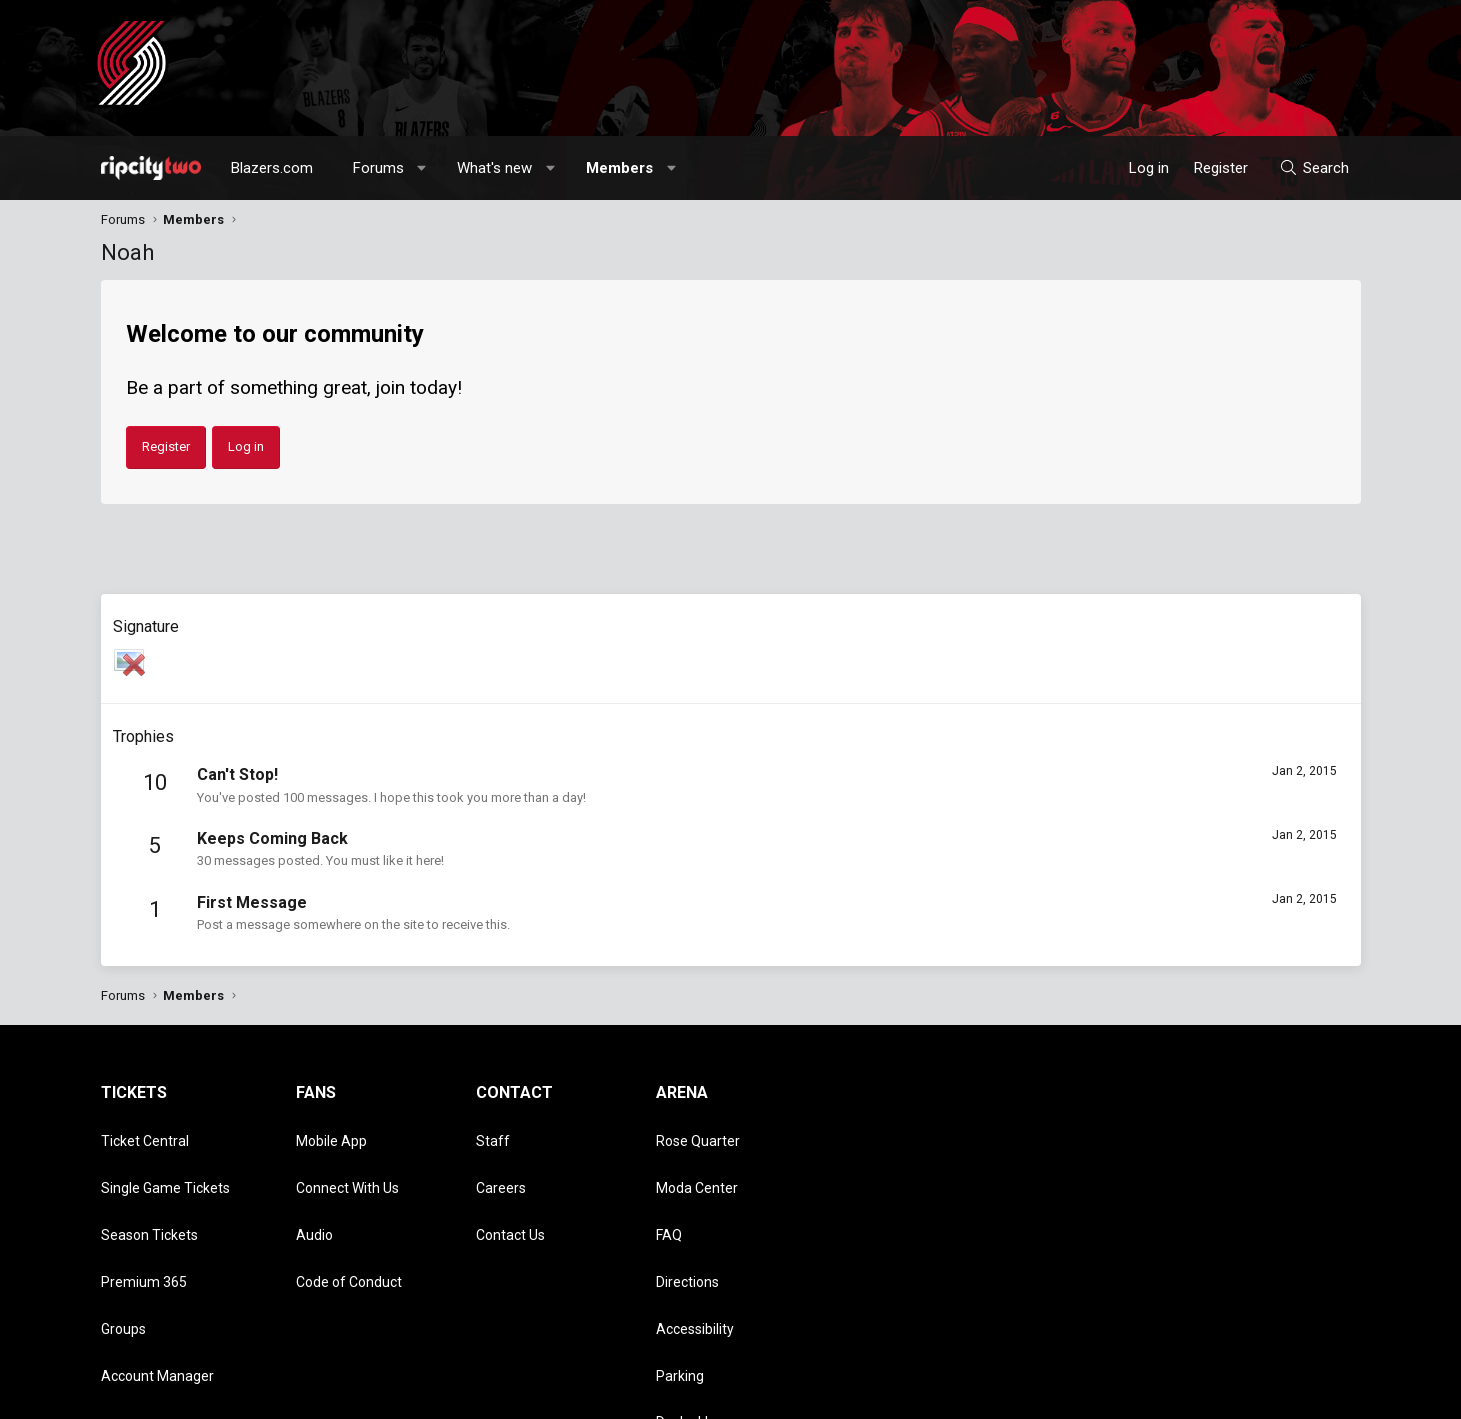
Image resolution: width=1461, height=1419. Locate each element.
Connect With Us (347, 1161)
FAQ (669, 1190)
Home (1307, 1394)
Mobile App (331, 1132)
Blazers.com (272, 168)
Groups (123, 1247)
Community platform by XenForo (266, 1394)
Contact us (1015, 1394)
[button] (421, 168)
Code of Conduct (349, 1219)
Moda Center (697, 1161)
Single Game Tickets (165, 1161)
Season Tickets (149, 1190)
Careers (501, 1161)
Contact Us (510, 1190)
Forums (378, 168)
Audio (314, 1190)
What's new (494, 168)
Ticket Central (145, 1132)
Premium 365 (144, 1219)
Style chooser (904, 1394)
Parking (680, 1276)
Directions (687, 1219)
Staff (493, 1132)
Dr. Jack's (685, 1305)
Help (1265, 1394)
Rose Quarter (698, 1132)
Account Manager (157, 1276)
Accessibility (695, 1247)
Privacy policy (1201, 1394)
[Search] (1313, 168)
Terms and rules (1105, 1394)
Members (619, 168)
